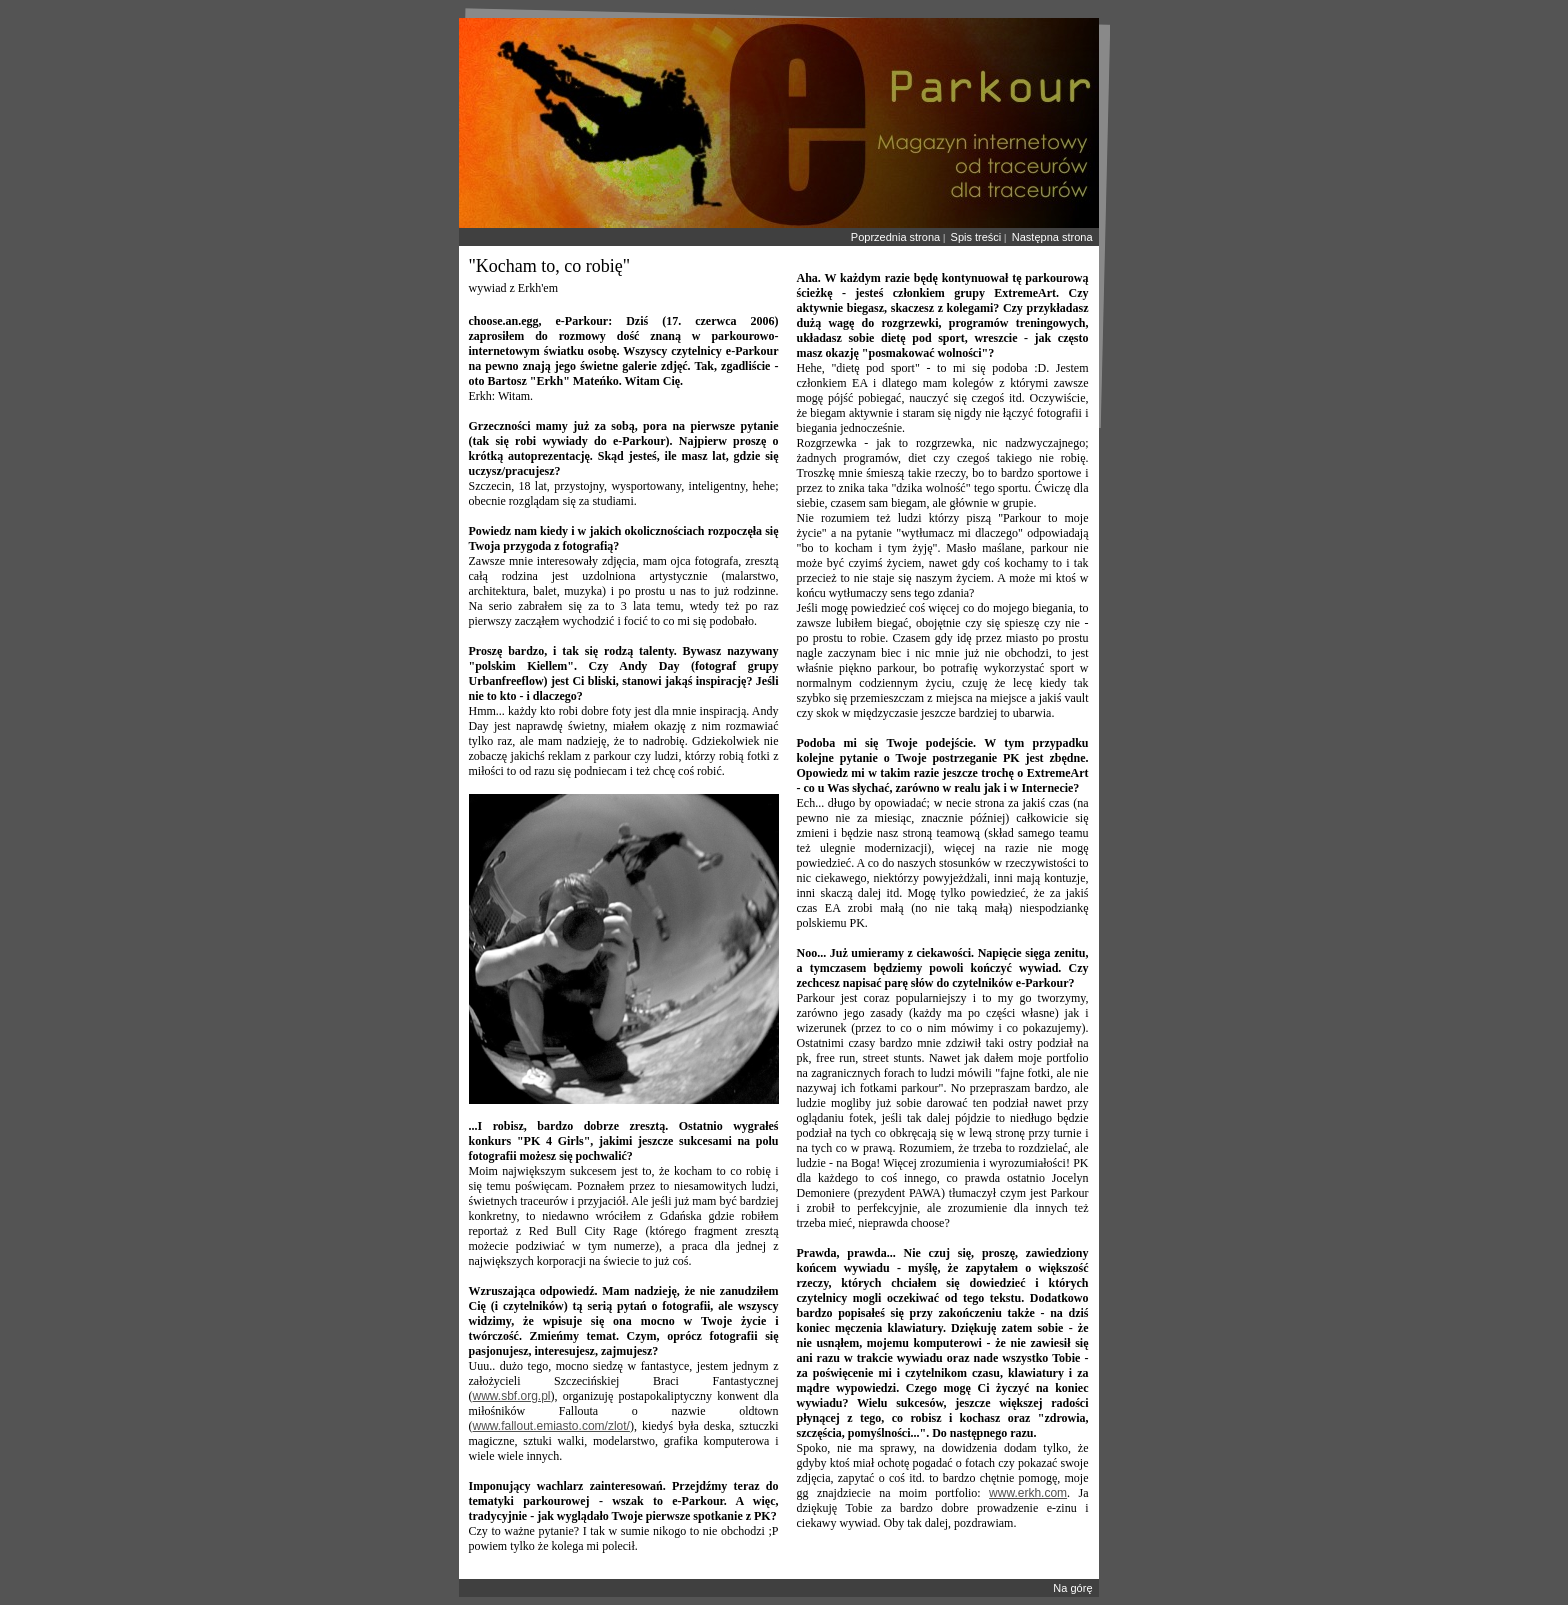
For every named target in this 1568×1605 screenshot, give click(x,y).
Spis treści (976, 237)
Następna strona (1052, 237)
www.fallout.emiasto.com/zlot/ (551, 1426)
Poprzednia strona (895, 237)
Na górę (1072, 1588)
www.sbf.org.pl (512, 1396)
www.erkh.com (1028, 1493)
